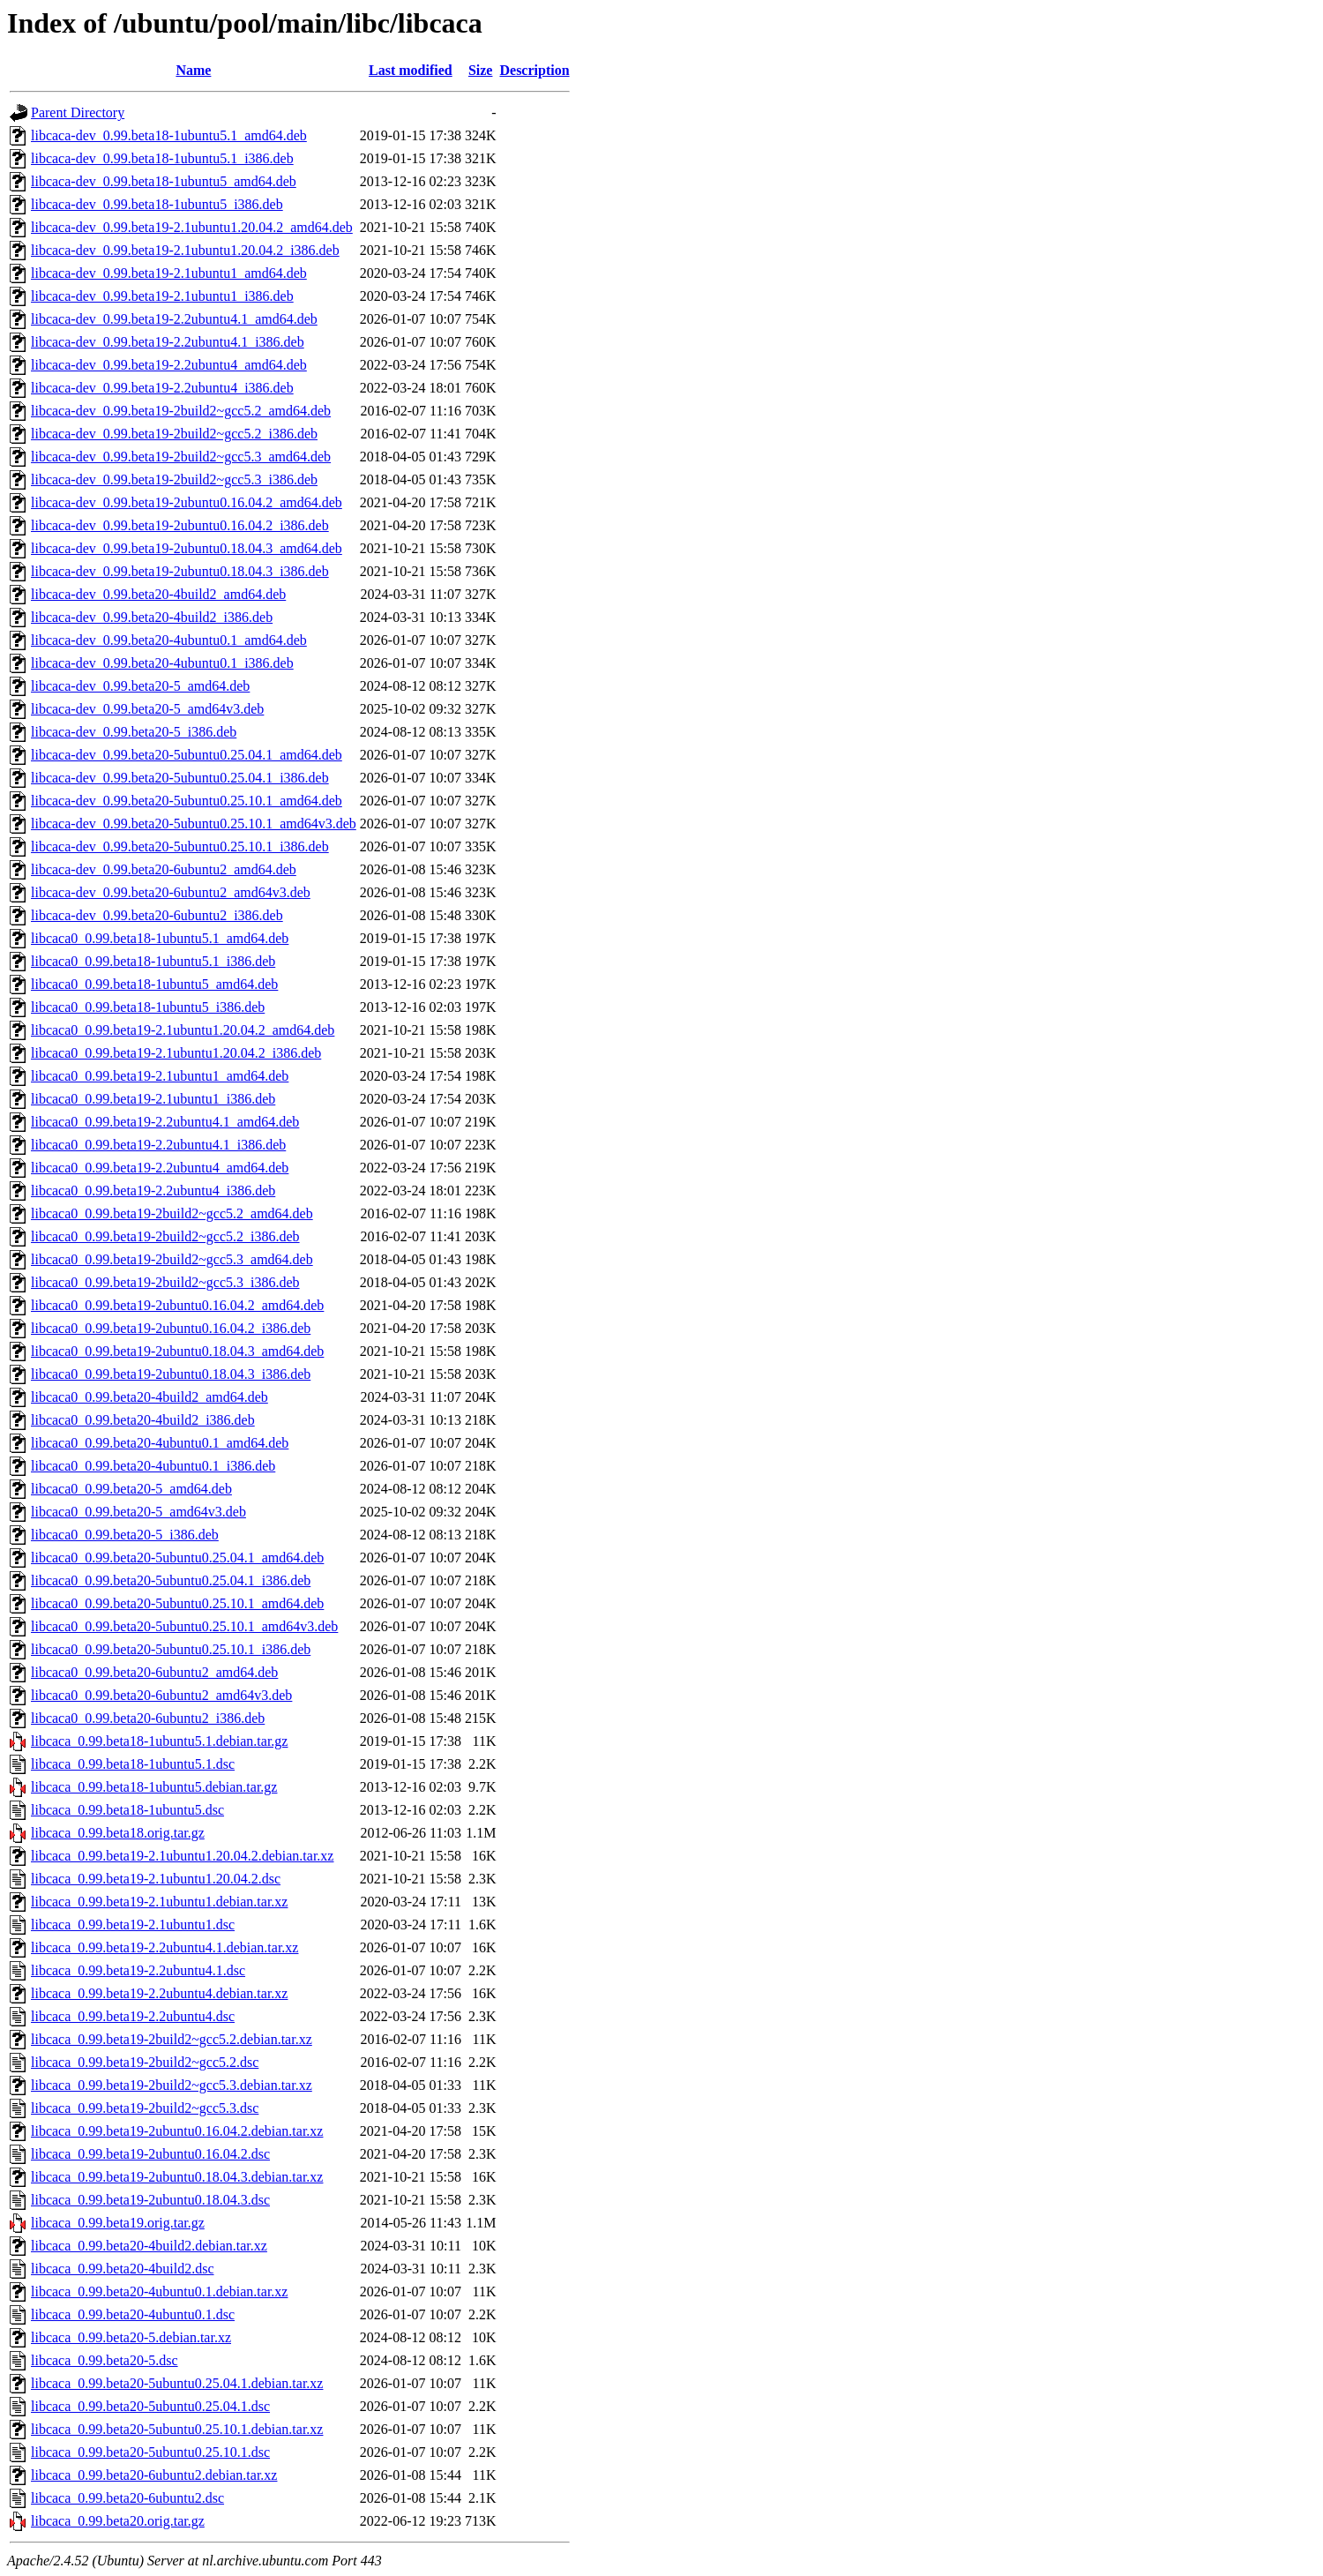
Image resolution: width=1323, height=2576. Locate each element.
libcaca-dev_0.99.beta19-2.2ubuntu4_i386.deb (162, 387)
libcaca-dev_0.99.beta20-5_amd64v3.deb (147, 708)
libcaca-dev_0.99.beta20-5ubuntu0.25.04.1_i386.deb (180, 777)
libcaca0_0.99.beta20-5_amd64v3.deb (138, 1511)
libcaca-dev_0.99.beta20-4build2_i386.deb (152, 617)
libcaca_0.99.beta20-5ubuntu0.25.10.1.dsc (150, 2452)
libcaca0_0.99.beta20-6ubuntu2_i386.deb (148, 1718)
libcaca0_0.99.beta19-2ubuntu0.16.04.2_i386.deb (170, 1328)
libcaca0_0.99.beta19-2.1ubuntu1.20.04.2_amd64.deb (182, 1029)
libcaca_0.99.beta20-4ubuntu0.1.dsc (133, 2314)
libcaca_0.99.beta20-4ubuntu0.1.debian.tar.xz (159, 2291)
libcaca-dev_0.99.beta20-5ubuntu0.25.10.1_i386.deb (180, 846)
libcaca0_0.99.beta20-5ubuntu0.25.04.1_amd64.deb (177, 1557)
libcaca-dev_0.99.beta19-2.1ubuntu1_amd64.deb (169, 273)
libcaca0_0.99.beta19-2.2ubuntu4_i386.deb (153, 1190)
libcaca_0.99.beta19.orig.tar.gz (118, 2222)
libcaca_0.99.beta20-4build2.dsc (122, 2268)
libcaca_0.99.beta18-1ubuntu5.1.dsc (133, 1763)
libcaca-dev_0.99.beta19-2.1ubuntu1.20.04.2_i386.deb (185, 250)
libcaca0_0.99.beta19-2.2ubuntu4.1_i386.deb (158, 1144)
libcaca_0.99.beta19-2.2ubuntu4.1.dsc (138, 1970)
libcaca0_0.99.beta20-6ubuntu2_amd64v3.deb (161, 1695)
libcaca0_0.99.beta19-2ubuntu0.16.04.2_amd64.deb (177, 1305)
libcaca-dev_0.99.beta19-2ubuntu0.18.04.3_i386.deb (180, 571)
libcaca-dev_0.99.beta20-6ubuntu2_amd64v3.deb (170, 892)
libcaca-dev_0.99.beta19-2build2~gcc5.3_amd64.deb (181, 456)
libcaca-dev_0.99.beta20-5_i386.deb (133, 731)
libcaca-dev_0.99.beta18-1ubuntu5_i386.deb (157, 204)
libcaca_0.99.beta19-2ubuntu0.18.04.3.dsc (150, 2199)
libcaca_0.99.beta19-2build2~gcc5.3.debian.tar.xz (171, 2085)
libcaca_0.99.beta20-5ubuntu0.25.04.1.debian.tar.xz (177, 2383)
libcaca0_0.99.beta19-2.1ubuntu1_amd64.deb (159, 1075)
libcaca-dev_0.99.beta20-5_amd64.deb (140, 685)
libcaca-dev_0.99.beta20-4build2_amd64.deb (158, 594)
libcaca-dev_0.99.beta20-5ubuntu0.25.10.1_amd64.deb (186, 800)
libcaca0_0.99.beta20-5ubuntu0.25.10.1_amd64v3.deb (184, 1626)
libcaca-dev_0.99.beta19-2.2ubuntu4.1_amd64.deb (174, 318)
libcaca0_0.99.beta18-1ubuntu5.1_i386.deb (153, 961)
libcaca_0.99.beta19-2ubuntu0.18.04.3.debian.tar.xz (177, 2176)
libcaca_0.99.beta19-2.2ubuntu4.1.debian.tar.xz (164, 1947)
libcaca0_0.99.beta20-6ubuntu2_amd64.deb (154, 1672)
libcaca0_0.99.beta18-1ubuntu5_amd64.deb (154, 984)
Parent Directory (77, 112)
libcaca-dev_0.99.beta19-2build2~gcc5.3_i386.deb (174, 479)
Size (480, 70)
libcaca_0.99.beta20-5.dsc (104, 2360)
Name (193, 70)
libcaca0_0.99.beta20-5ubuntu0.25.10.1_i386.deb (170, 1649)
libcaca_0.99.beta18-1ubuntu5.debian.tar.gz (154, 1786)
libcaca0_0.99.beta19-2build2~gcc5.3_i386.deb (165, 1282)
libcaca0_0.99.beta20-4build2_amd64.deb (149, 1396)
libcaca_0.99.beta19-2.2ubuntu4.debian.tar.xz (159, 1993)
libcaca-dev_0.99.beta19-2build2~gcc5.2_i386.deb (174, 433)
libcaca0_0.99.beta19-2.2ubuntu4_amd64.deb (159, 1167)
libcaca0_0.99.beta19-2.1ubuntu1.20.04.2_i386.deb (176, 1052)
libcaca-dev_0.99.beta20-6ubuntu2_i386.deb (157, 915)
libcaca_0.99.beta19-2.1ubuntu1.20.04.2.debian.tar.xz (182, 1855)
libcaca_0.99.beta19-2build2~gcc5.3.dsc (144, 2107)
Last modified (410, 70)
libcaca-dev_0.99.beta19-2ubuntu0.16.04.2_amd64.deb (186, 502)
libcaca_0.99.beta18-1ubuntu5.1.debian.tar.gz (159, 1741)
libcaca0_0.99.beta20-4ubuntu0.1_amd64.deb (159, 1442)
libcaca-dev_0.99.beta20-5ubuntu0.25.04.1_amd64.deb (186, 754)
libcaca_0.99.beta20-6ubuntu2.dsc (127, 2497)
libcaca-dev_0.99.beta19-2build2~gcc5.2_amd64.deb (181, 410)
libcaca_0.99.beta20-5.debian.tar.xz (131, 2337)
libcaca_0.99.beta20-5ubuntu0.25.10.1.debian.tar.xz (177, 2429)
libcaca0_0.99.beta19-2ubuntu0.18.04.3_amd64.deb (177, 1351)
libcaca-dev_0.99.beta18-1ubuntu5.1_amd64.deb (169, 135)
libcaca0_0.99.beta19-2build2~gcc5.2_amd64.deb (172, 1213)
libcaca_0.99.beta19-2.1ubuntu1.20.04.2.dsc (155, 1878)
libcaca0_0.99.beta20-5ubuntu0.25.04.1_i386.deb (170, 1580)
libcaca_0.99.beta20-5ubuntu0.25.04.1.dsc (150, 2406)
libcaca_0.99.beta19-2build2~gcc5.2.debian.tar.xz (171, 2039)
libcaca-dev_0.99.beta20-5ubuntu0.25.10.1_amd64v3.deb (193, 823)
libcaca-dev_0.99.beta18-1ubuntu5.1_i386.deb (162, 158)
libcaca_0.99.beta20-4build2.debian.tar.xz (149, 2245)
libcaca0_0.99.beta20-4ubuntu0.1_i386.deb (153, 1465)
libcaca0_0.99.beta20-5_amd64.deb (131, 1488)
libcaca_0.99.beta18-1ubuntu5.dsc (127, 1809)
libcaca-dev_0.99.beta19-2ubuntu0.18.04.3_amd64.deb (186, 548)
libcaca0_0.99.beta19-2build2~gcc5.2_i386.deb (165, 1236)
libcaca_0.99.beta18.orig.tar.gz (118, 1832)
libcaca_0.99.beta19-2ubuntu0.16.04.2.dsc (150, 2153)
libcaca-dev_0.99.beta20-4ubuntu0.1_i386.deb (162, 662)
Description (534, 70)
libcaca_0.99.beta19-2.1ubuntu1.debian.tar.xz (159, 1901)
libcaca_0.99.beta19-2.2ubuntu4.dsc (133, 2016)
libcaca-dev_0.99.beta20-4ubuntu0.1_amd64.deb (169, 640)
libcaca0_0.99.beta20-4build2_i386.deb (143, 1419)
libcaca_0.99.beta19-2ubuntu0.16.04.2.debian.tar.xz (177, 2130)
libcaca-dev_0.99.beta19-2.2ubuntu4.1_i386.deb (167, 341)
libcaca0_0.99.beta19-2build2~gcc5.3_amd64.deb (172, 1259)
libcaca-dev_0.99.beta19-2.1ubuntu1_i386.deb (162, 295)
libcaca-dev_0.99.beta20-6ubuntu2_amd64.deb (163, 869)
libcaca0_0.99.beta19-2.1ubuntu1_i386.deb (153, 1098)
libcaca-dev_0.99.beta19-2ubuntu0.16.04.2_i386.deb (180, 525)
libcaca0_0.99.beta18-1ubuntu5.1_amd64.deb (159, 938)
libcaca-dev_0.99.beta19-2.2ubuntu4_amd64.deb (169, 364)
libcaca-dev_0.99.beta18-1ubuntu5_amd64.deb (163, 181)
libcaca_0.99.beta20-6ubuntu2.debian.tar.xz (154, 2474)
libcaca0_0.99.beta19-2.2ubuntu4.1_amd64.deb (165, 1121)
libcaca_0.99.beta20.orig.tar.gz (118, 2520)
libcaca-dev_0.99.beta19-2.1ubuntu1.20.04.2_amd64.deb (192, 227)
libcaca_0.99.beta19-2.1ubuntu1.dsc (133, 1924)
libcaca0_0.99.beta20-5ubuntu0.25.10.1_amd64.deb (177, 1603)
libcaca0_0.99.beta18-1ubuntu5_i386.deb (148, 1007)
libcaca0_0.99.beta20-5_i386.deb (125, 1534)
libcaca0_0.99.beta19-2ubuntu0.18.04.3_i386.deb (170, 1374)
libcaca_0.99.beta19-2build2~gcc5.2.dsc (144, 2062)
